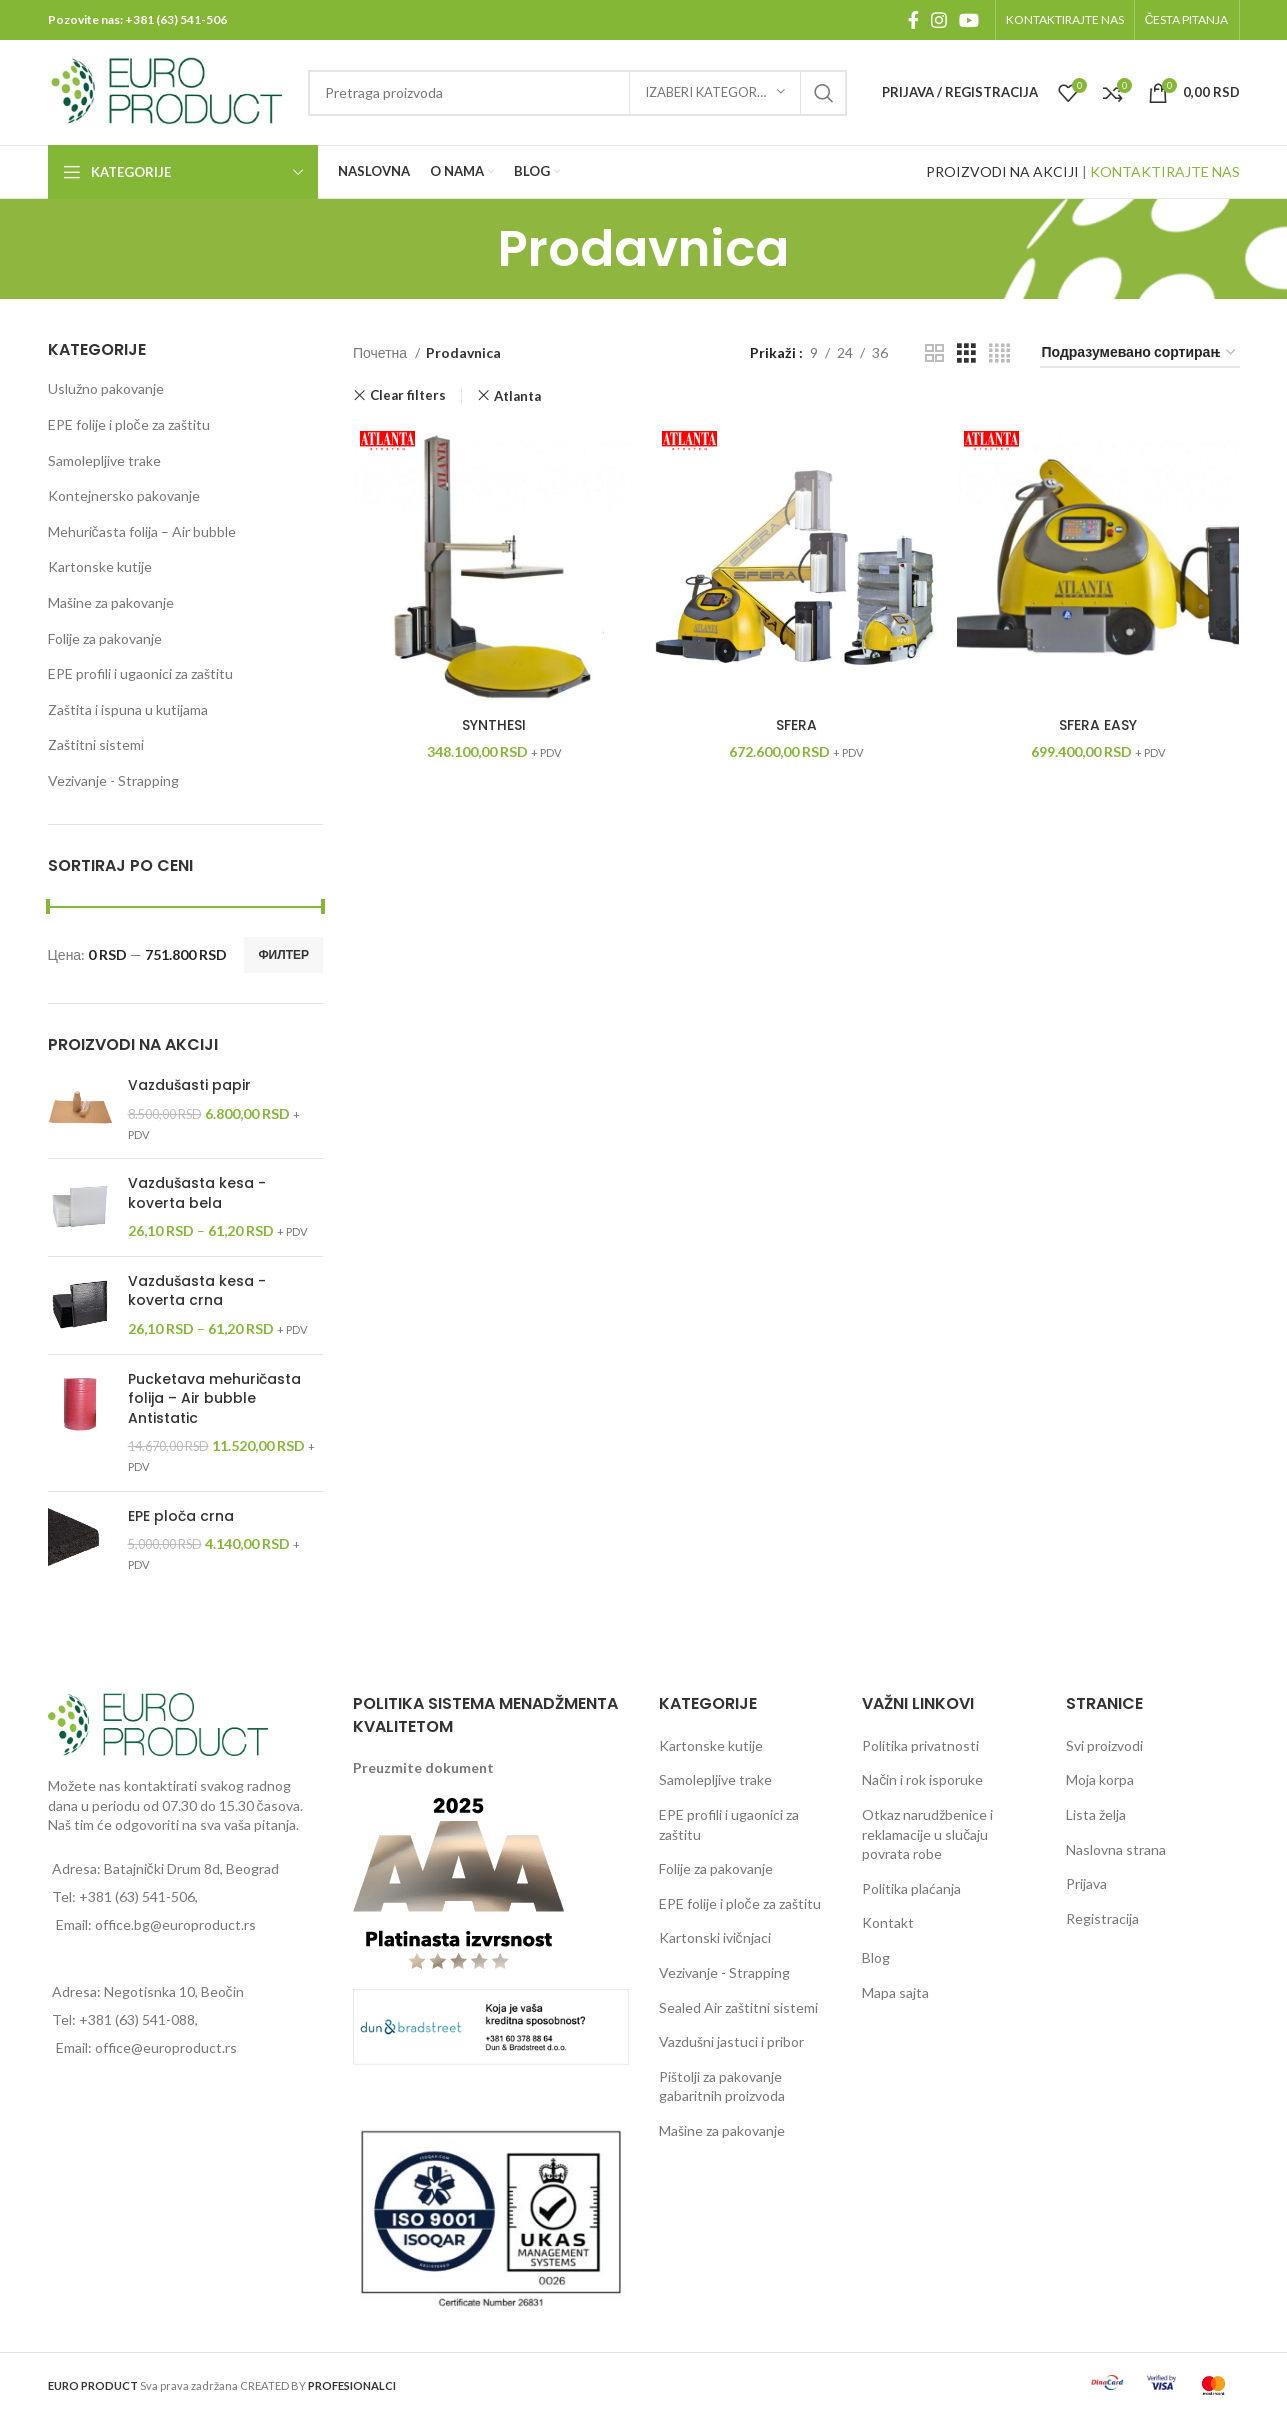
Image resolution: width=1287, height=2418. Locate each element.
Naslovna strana (1116, 1849)
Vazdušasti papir (189, 1085)
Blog (876, 1957)
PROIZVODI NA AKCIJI (1002, 171)
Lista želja (1096, 1814)
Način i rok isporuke (922, 1779)
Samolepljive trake (104, 460)
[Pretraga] (577, 93)
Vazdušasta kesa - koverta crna (197, 1291)
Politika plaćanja (911, 1888)
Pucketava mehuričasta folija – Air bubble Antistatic (214, 1399)
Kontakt (888, 1922)
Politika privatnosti (920, 1745)
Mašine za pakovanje (111, 602)
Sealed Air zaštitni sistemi (738, 2007)
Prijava (1086, 1883)
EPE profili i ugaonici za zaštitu (140, 673)
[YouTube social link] (969, 20)
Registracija (1102, 1918)
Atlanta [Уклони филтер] (517, 396)
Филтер (283, 954)
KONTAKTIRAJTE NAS (1165, 171)
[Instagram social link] (939, 20)
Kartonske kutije (100, 566)
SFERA (796, 725)
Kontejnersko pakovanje (124, 495)
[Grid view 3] (966, 353)
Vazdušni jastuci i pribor (731, 2041)
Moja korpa (1100, 1779)
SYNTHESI (494, 725)
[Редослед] (1140, 353)
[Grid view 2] (934, 353)
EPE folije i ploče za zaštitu (129, 424)
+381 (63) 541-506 (176, 19)
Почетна (381, 352)
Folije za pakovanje (105, 638)
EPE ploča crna (181, 1516)
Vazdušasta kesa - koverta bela (197, 1193)
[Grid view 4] (999, 353)
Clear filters (408, 395)
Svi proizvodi (1104, 1745)
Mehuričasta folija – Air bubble (142, 531)
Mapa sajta (895, 1992)
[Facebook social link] (913, 20)
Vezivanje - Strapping (113, 780)
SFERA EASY (1098, 725)
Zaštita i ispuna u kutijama (128, 709)
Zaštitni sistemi (96, 744)
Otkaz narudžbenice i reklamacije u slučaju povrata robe (927, 1834)
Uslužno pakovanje (106, 388)
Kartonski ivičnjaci (715, 1937)
